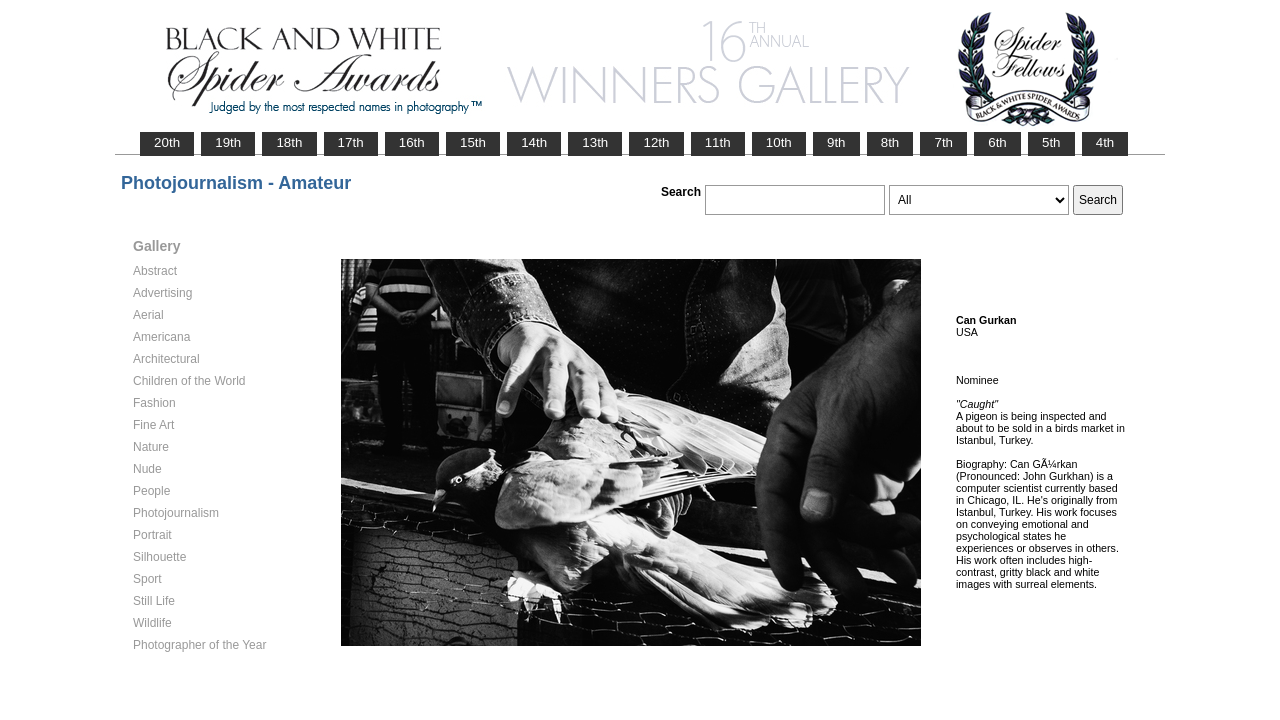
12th (656, 142)
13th (595, 142)
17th (351, 142)
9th (836, 142)
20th (167, 142)
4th (1105, 142)
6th (997, 142)
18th (289, 142)
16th (412, 142)
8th (890, 142)
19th (228, 142)
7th (943, 142)
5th (1051, 142)
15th (473, 142)
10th (779, 142)
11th (718, 142)
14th (534, 142)
